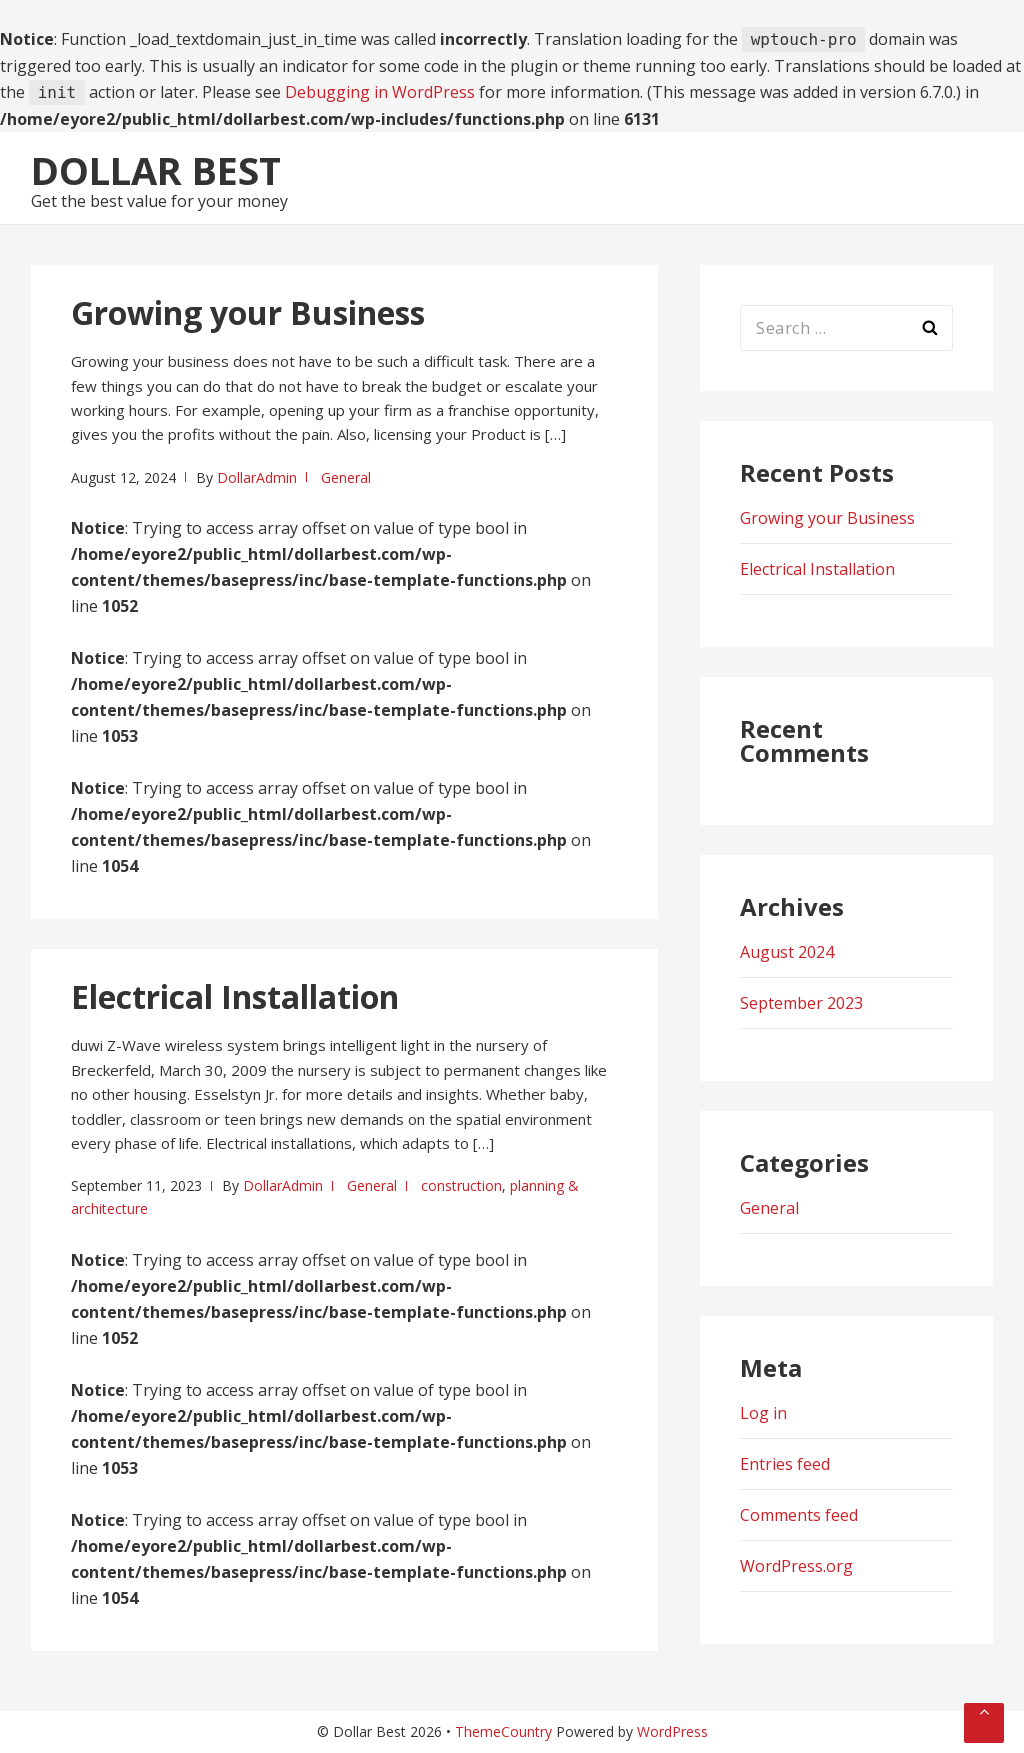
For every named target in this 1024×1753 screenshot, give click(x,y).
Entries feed (785, 1464)
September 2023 (801, 1003)
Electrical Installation (235, 996)
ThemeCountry (503, 1731)
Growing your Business (248, 312)
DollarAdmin (257, 477)
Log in (763, 1413)
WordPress (672, 1731)
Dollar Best (156, 170)
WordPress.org (796, 1566)
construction (461, 1185)
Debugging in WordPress (380, 92)
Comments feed (799, 1515)
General (346, 477)
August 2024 (787, 952)
